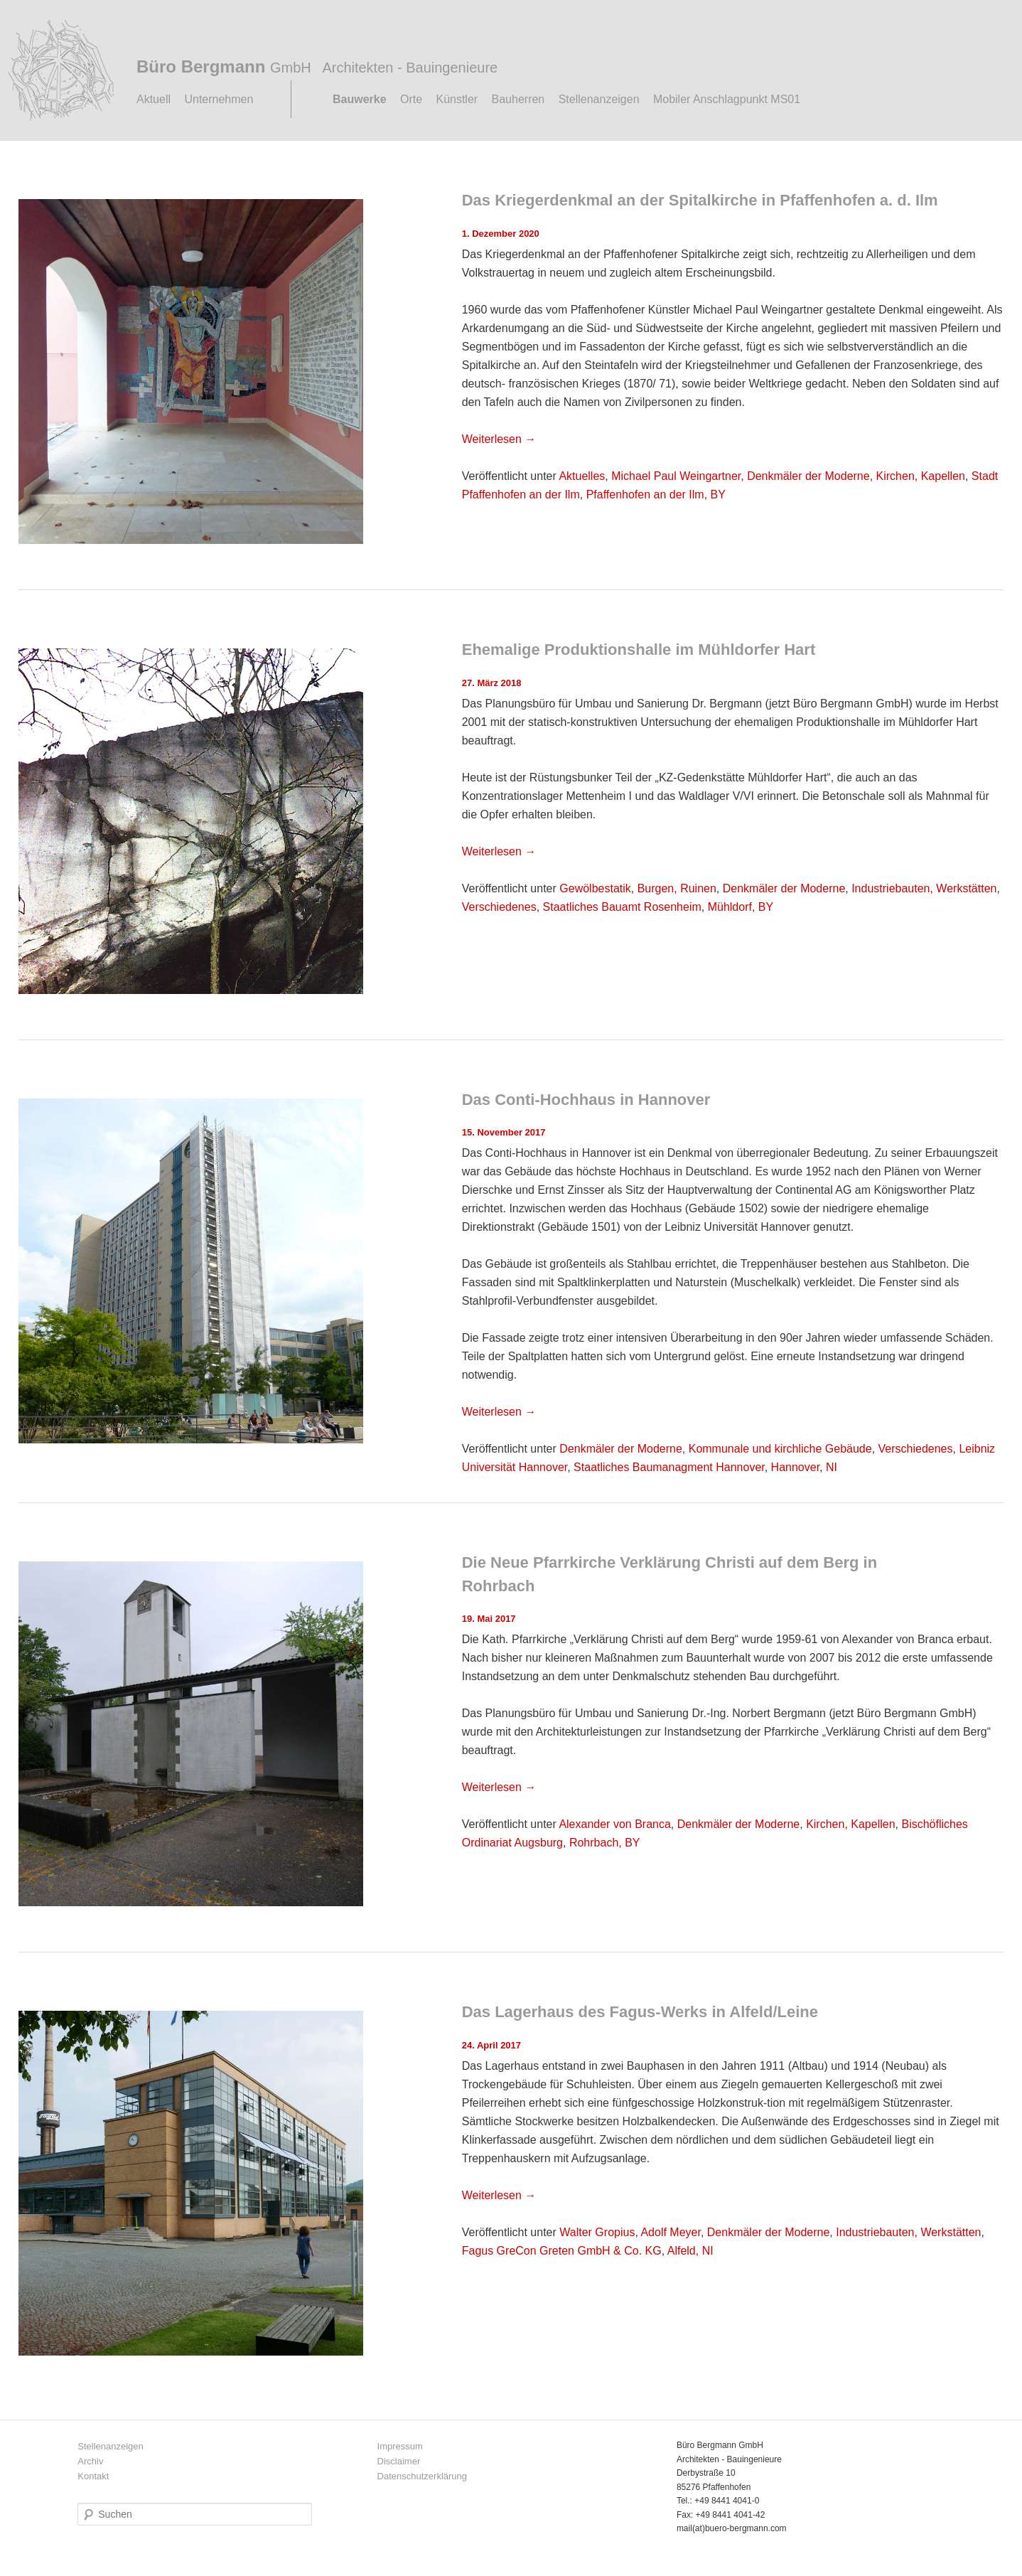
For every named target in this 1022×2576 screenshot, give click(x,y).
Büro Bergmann (316, 66)
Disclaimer (399, 2461)
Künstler (457, 99)
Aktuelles (582, 476)
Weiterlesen (499, 439)
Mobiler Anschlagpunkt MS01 (726, 99)
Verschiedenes (499, 907)
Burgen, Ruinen (677, 888)
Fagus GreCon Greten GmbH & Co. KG (562, 2251)
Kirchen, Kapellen (920, 476)
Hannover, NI (804, 1467)
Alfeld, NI (690, 2251)
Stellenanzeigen (599, 99)
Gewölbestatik (595, 888)
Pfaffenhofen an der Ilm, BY (656, 494)
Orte (411, 99)
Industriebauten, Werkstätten (923, 888)
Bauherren (518, 99)
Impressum (400, 2446)
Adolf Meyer (670, 2232)
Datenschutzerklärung (422, 2476)
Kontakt (93, 2476)
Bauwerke (360, 99)
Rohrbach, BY (604, 1843)
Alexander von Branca (614, 1824)
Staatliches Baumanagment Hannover (669, 1467)
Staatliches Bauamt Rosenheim (622, 907)
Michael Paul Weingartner (676, 476)
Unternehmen (218, 99)
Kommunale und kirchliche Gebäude (780, 1449)
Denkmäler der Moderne (808, 476)
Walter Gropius (597, 2232)
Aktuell (153, 99)
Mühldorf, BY (740, 907)
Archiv (90, 2461)
